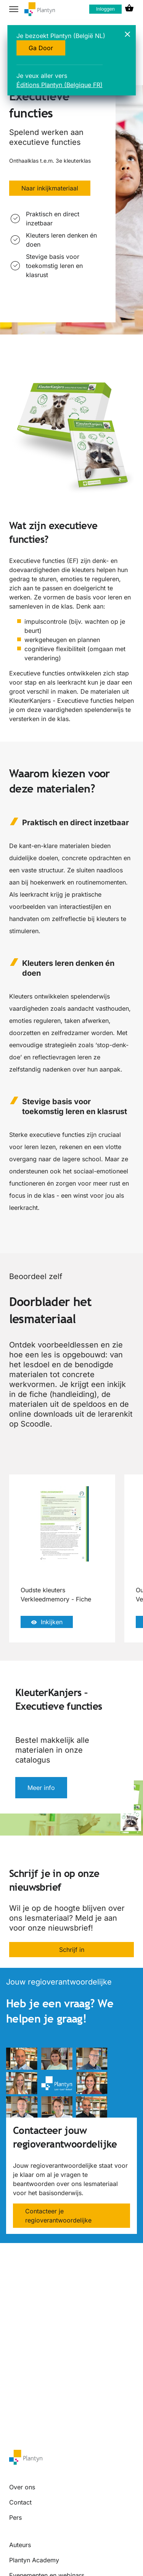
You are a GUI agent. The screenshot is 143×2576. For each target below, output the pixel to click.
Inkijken (47, 1621)
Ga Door (41, 48)
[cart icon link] (129, 9)
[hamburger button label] (13, 9)
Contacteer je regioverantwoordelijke (58, 2215)
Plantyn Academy (34, 2560)
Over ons (22, 2487)
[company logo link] (39, 9)
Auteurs (20, 2545)
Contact (20, 2502)
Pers (15, 2517)
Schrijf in (71, 1949)
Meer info (41, 1787)
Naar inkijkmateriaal (49, 188)
